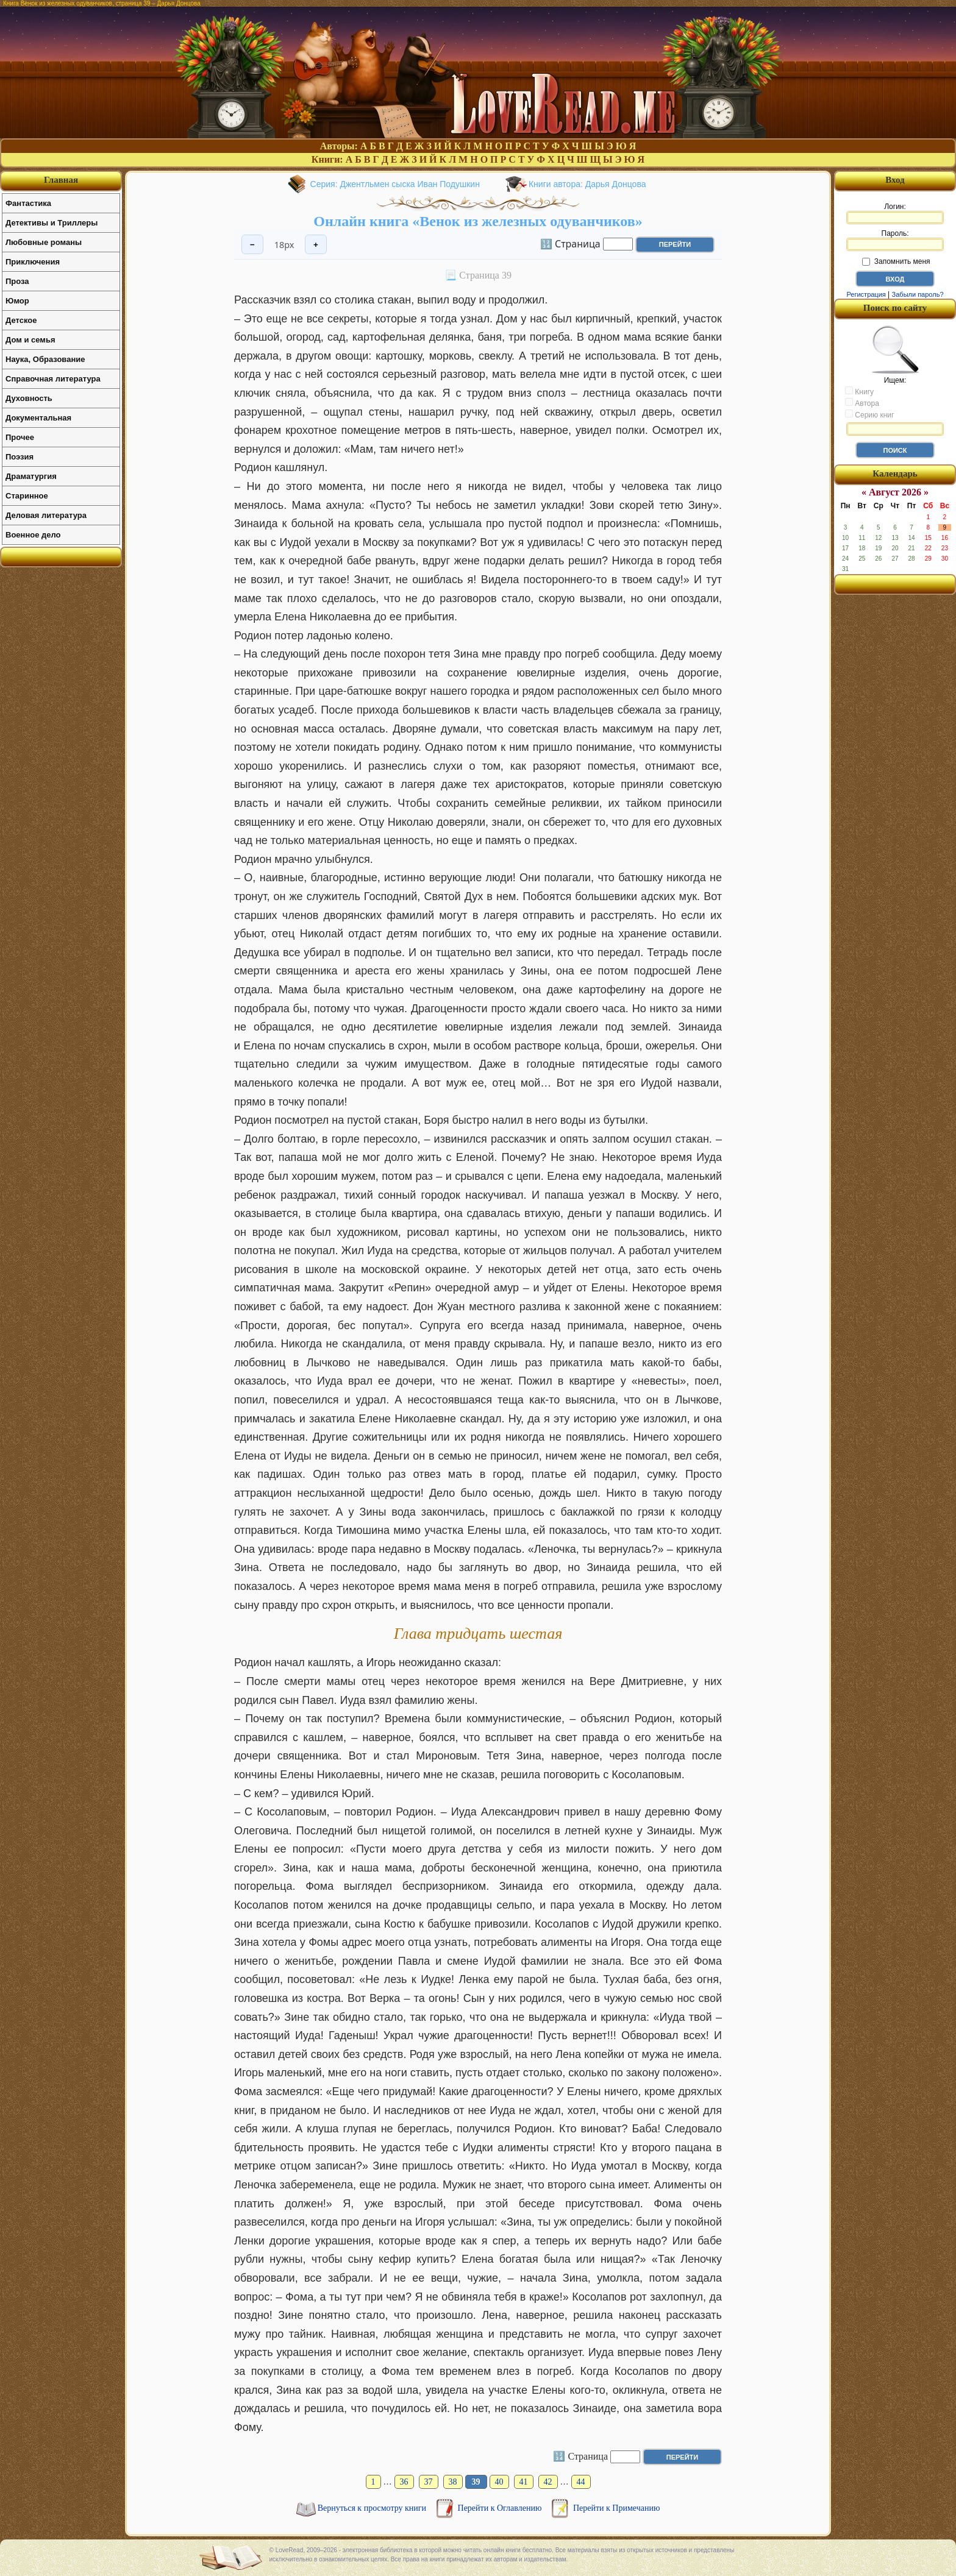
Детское (21, 320)
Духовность (28, 398)
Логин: (895, 213)
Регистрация (865, 294)
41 (523, 2481)
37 (428, 2481)
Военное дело (33, 534)
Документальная (38, 417)
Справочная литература (53, 378)
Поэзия (19, 456)
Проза (17, 281)
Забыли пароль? (918, 294)
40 (499, 2481)
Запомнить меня (896, 261)
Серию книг (869, 414)
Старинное (26, 495)
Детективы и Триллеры (51, 222)
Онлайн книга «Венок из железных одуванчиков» (477, 221)
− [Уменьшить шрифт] (252, 244)
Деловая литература (46, 515)
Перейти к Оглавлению (501, 2508)
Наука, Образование (45, 359)
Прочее (19, 437)
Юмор (17, 300)
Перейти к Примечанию (616, 2508)
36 (404, 2481)
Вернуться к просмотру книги (373, 2508)
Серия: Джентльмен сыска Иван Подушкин (395, 184)
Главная (61, 180)
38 (453, 2481)
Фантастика (28, 203)
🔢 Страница (570, 243)
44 (581, 2481)
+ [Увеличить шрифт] (315, 244)
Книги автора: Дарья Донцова (587, 184)
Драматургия (31, 476)
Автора (862, 403)
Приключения (32, 261)
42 (548, 2481)
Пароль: (895, 240)
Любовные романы (43, 242)
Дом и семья (30, 339)
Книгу (859, 391)
